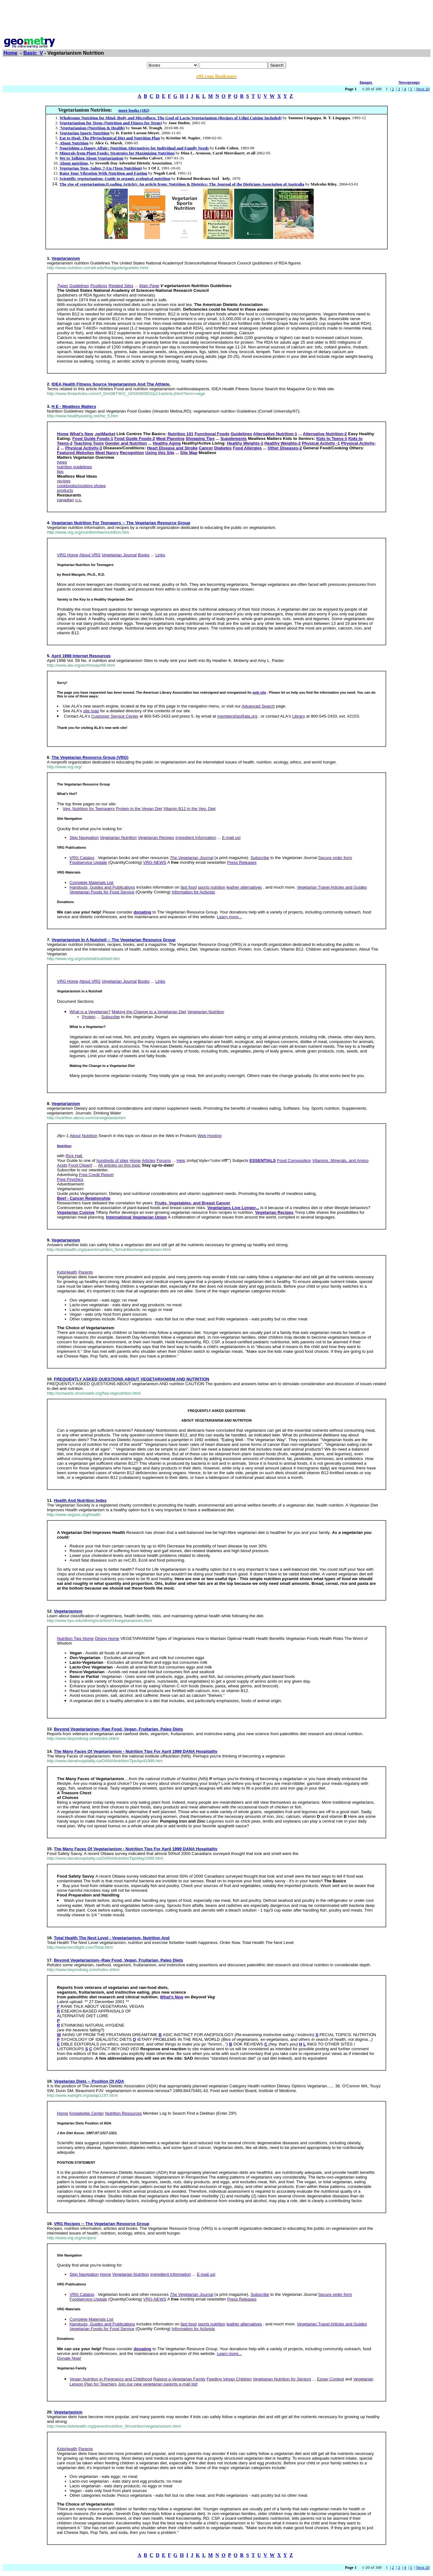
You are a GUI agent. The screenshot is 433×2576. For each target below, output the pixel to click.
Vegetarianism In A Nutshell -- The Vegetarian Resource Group (114, 939)
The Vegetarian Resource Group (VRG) (90, 757)
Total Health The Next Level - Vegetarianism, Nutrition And (111, 1937)
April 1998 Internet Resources (80, 655)
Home (10, 53)
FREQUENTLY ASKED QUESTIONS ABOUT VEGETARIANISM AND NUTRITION (131, 1379)
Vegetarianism (66, 258)
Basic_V (33, 53)
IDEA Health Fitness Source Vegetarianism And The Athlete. (111, 384)
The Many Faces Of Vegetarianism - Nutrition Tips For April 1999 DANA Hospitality (135, 1751)
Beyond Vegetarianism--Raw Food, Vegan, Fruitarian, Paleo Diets (118, 1729)
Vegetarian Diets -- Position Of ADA (89, 2081)
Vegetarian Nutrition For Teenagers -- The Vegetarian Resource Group (121, 522)
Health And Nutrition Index (80, 1500)
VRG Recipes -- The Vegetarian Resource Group (101, 2223)
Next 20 (423, 88)
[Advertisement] (216, 17)
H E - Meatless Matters (74, 406)
